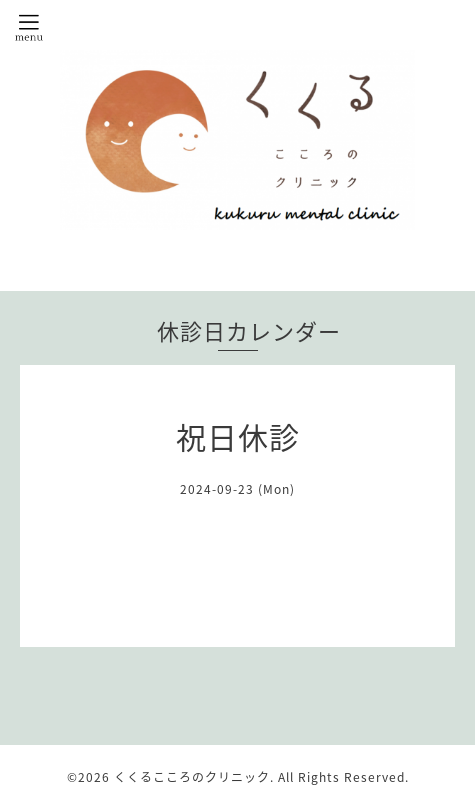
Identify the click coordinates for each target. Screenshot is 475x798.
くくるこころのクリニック (192, 777)
